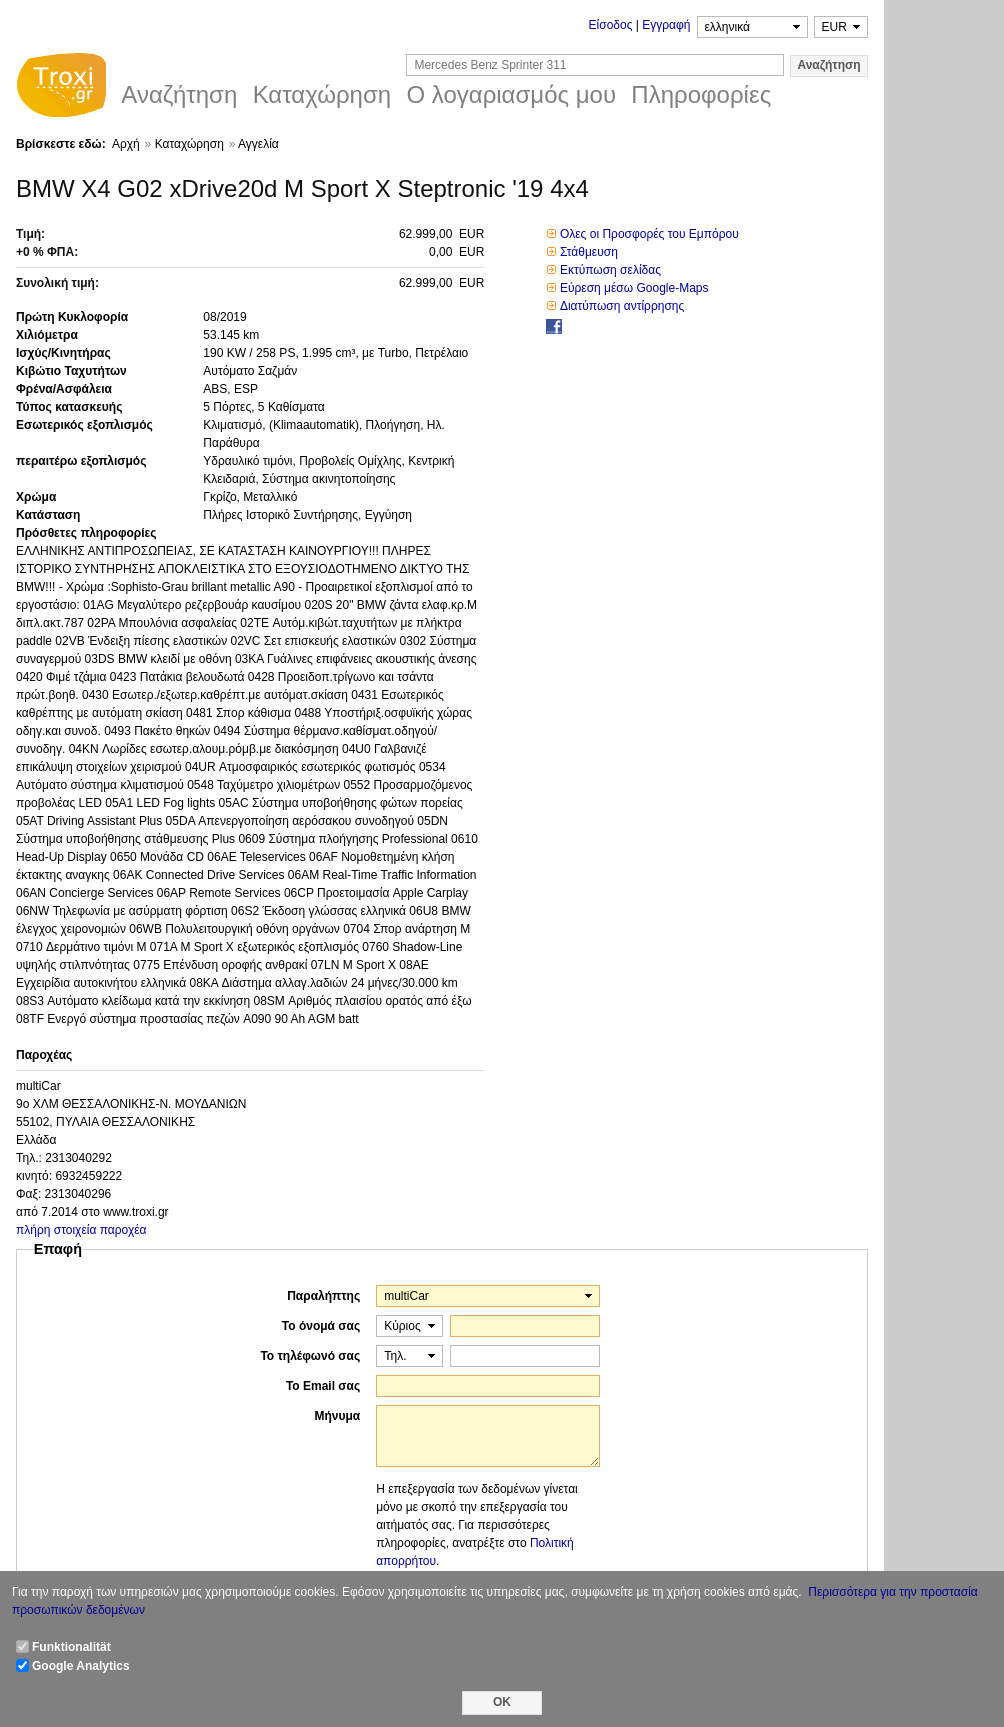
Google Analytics (81, 1666)
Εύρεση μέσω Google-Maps (634, 288)
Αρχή (126, 144)
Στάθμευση (589, 252)
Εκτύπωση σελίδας (610, 270)
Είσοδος (611, 25)
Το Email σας (323, 1386)
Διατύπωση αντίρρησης (622, 306)
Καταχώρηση (189, 144)
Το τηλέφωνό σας (310, 1356)
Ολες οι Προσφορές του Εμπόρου (649, 234)
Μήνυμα (337, 1416)
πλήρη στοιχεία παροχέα (81, 1230)
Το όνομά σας (321, 1326)
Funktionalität (71, 1647)
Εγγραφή (666, 25)
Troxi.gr (61, 88)
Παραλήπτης (323, 1296)
